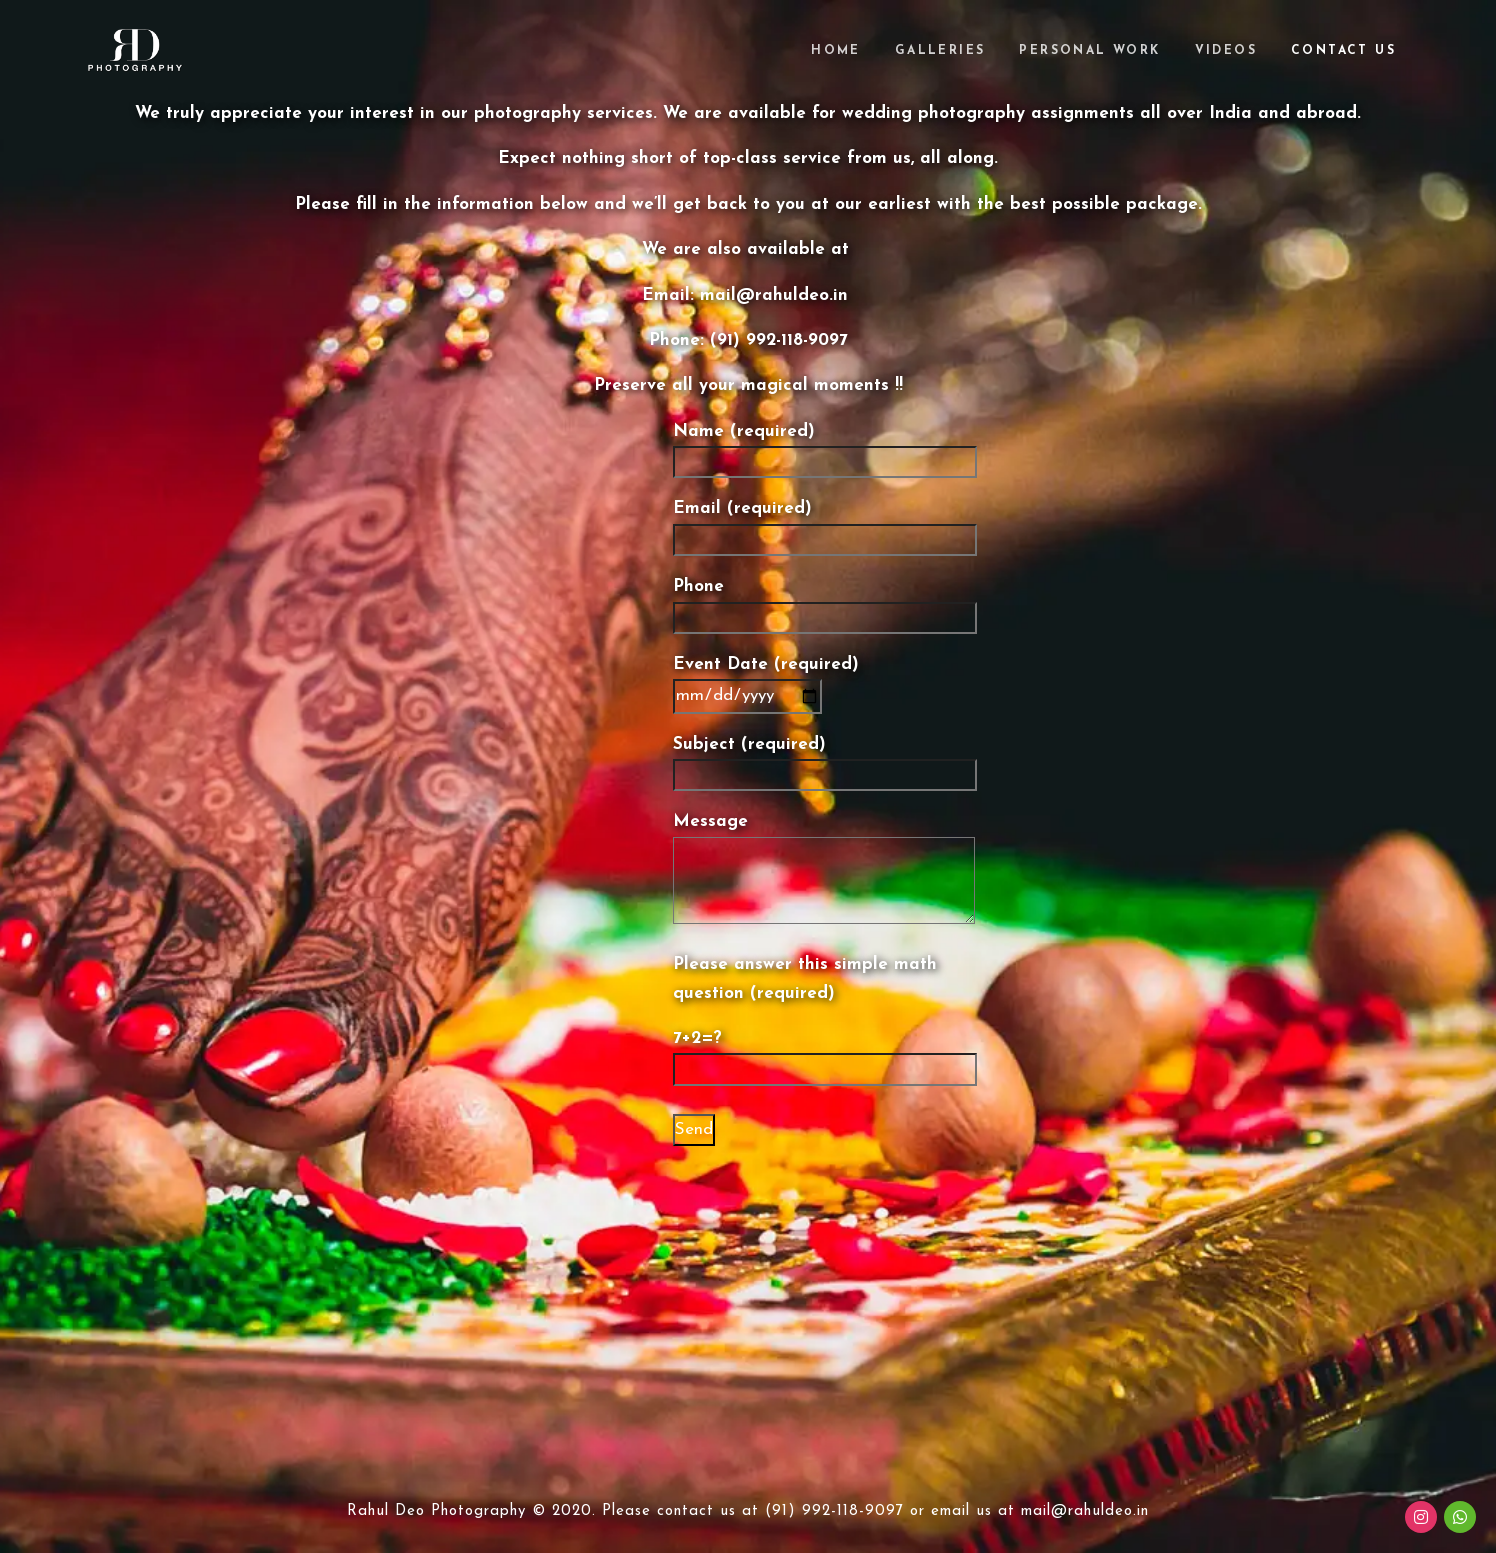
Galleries (940, 51)
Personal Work (1089, 51)
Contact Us (1343, 51)
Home (836, 51)
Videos (1226, 51)
